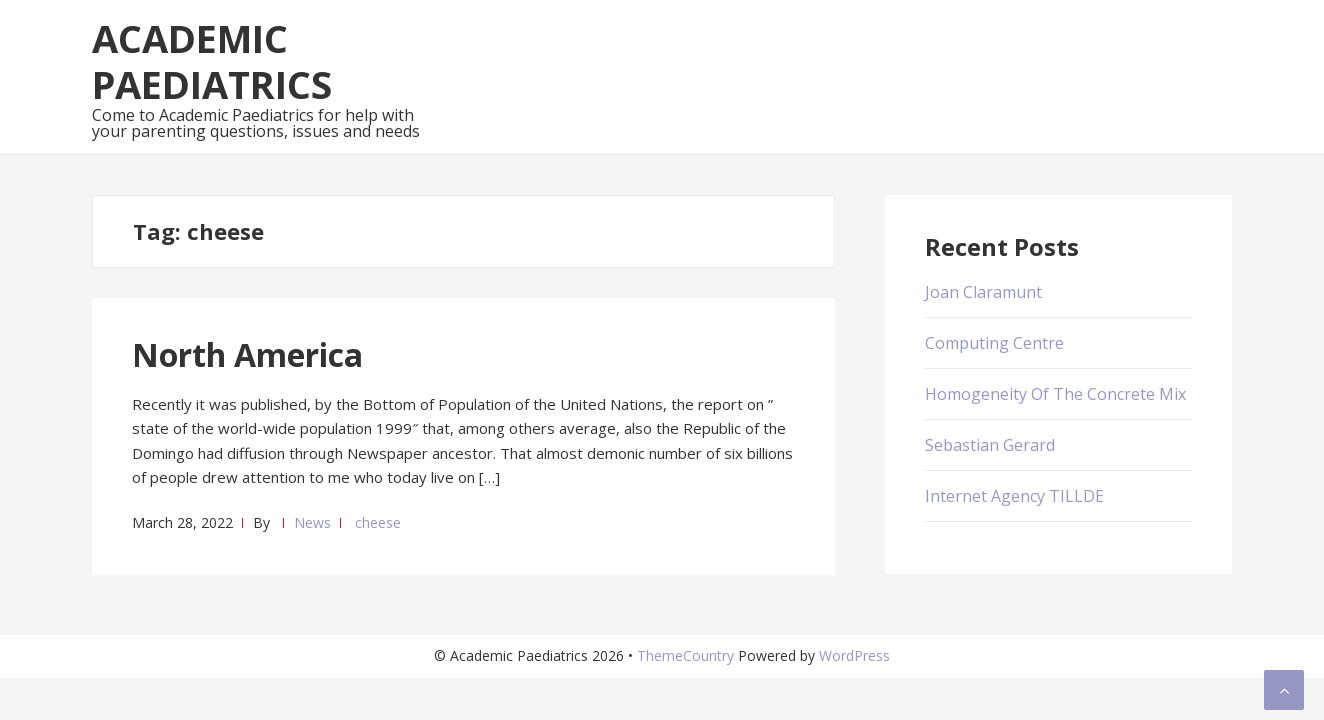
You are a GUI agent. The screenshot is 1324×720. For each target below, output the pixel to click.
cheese (378, 522)
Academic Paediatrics (212, 61)
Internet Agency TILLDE (1014, 496)
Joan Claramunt (983, 292)
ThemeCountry (685, 655)
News (312, 522)
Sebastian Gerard (990, 445)
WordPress (854, 655)
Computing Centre (994, 343)
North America (247, 354)
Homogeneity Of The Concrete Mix (1055, 394)
